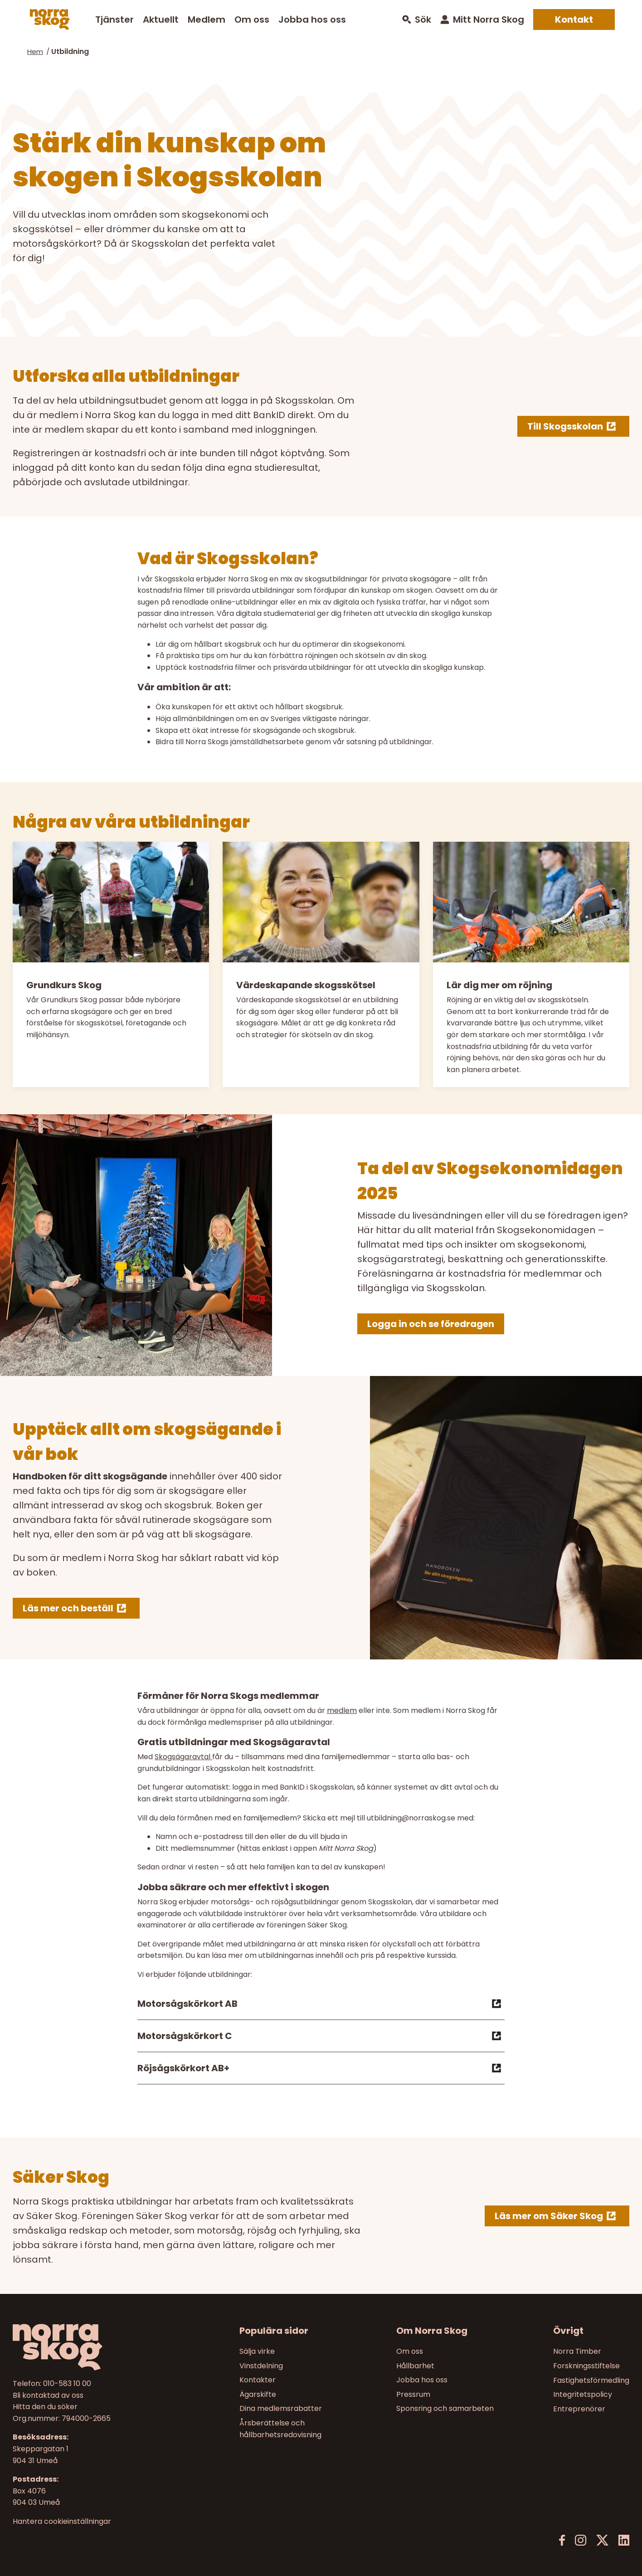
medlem (342, 1710)
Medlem (206, 19)
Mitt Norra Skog (488, 19)
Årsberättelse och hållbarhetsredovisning (280, 2429)
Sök (423, 20)
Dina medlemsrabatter (280, 2409)
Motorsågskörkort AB (321, 2003)
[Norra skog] (50, 19)
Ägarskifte (257, 2394)
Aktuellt (161, 19)
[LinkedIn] (623, 2540)
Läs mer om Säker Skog (549, 2216)
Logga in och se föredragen (430, 1323)
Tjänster (114, 19)
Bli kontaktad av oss (48, 2395)
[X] (602, 2540)
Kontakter (257, 2380)
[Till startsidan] (86, 2347)
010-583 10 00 (67, 2383)
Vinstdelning (261, 2366)
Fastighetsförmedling (591, 2380)
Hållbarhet (415, 2366)
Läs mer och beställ (68, 1608)
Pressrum (413, 2394)
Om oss (251, 19)
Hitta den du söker (45, 2407)
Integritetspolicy (582, 2394)
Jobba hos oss (312, 19)
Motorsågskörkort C (321, 2036)
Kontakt (574, 19)
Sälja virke (257, 2351)
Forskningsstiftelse (586, 2366)
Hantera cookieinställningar (62, 2521)
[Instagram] (580, 2540)
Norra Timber (577, 2351)
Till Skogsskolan (565, 426)
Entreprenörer (579, 2409)
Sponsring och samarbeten (445, 2409)
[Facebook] (562, 2540)
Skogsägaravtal (183, 1756)
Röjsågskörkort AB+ (321, 2068)
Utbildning (70, 51)
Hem (35, 51)
